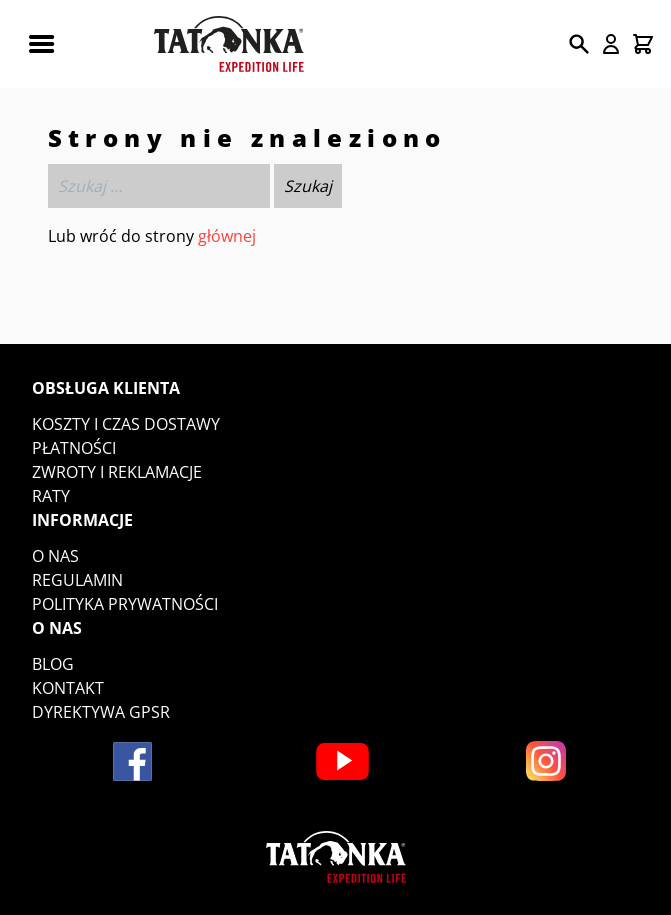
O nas (55, 556)
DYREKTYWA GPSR (101, 712)
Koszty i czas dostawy (126, 424)
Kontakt (68, 688)
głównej (227, 236)
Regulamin (77, 580)
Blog (53, 664)
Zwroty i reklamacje (117, 472)
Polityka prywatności (125, 604)
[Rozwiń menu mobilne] (41, 44)
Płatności (74, 448)
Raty (51, 496)
